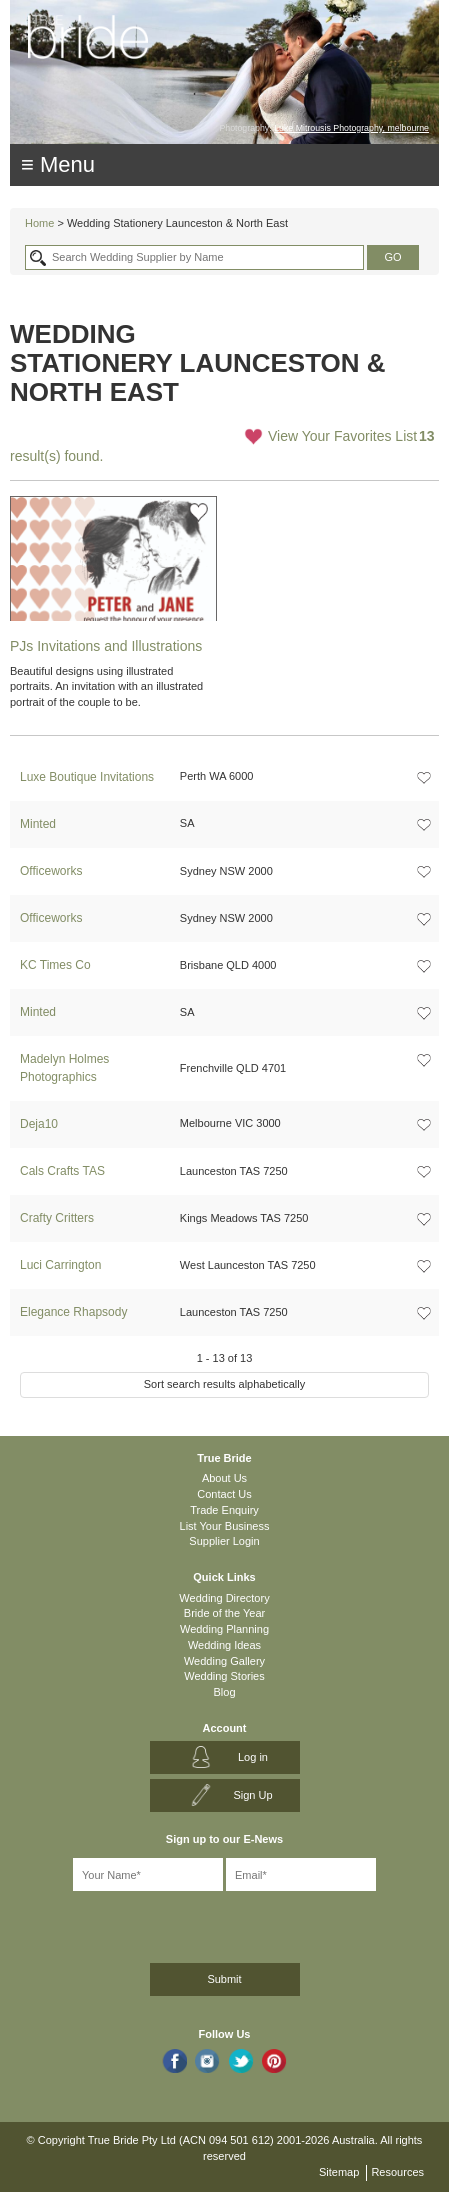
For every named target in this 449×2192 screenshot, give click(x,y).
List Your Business (225, 1526)
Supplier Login (224, 1541)
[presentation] (116, 1923)
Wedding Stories (224, 1676)
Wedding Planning (224, 1629)
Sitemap (339, 2172)
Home (39, 223)
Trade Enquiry (224, 1510)
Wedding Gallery (224, 1661)
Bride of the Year (224, 1613)
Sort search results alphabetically (224, 1384)
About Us (224, 1478)
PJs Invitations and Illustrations (106, 646)
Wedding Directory (224, 1598)
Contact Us (224, 1494)
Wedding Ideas (224, 1645)
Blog (224, 1692)
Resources (397, 2172)
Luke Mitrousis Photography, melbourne (351, 128)
